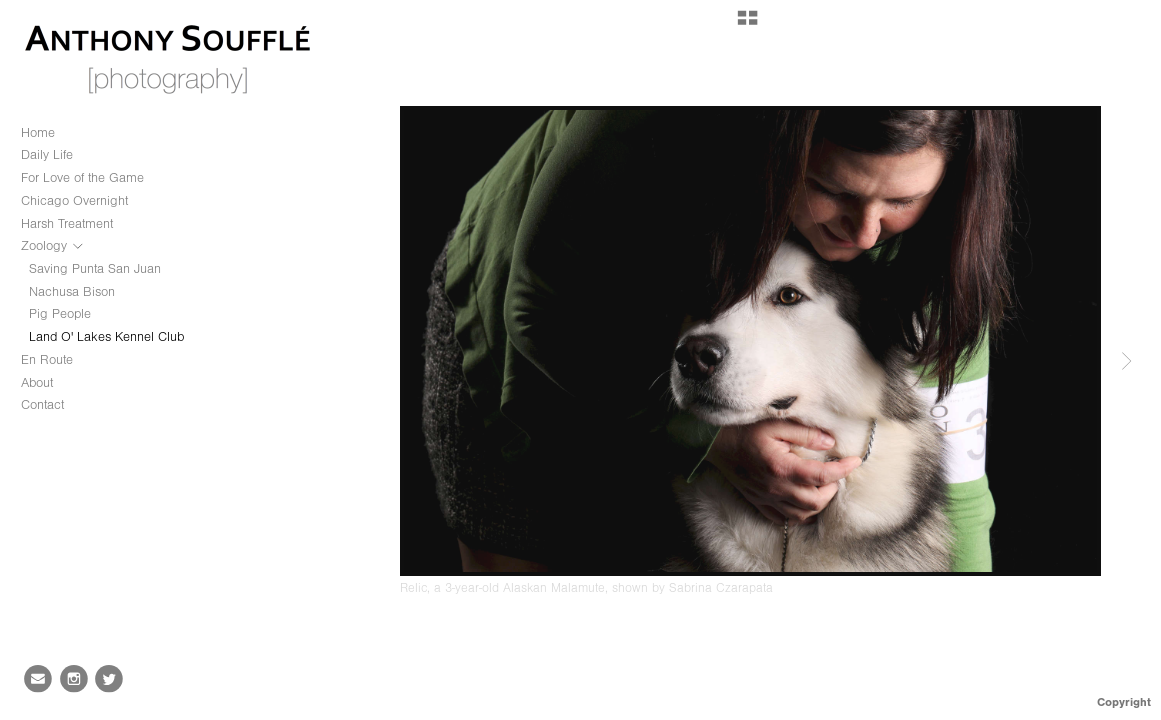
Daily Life (47, 154)
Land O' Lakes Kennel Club (106, 336)
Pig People (60, 313)
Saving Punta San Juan (95, 268)
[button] (747, 25)
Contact (42, 404)
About (37, 382)
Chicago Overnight (74, 200)
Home (38, 132)
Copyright (1124, 702)
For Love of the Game (82, 177)
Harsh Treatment (67, 223)
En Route (47, 359)
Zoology (53, 246)
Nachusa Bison (72, 291)
